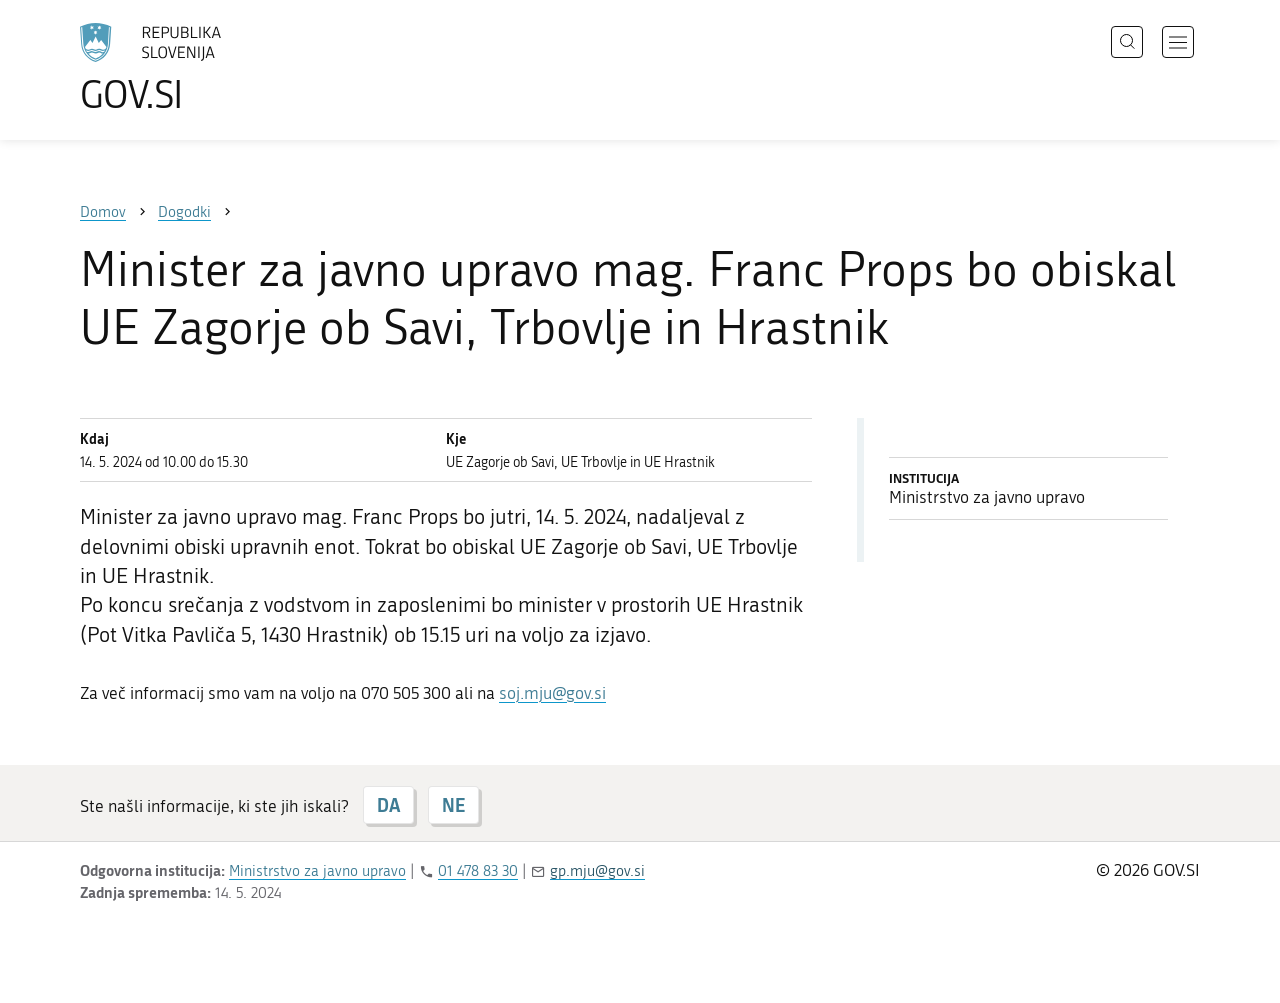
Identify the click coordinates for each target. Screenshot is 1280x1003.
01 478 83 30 (478, 871)
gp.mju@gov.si (597, 871)
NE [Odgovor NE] (453, 805)
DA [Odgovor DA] (388, 805)
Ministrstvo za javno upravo (317, 871)
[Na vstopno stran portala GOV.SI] (206, 68)
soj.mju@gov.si (552, 693)
